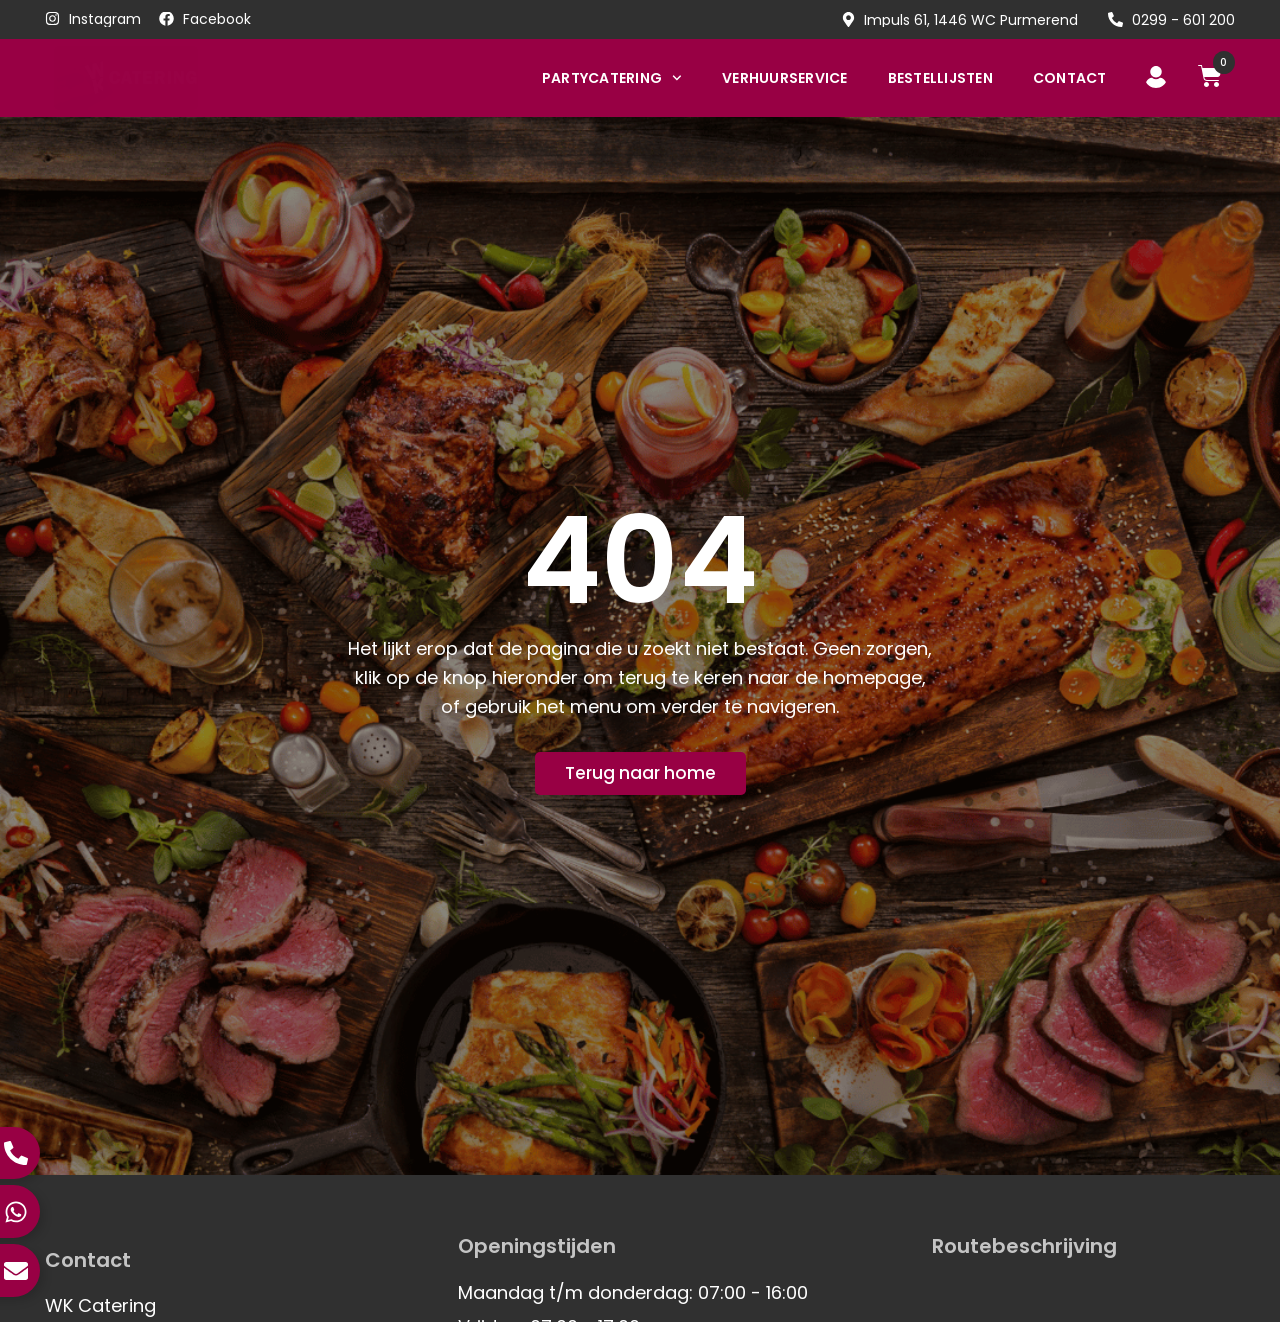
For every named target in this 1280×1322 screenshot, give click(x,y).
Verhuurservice (785, 78)
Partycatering (612, 78)
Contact (1070, 78)
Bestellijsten (940, 78)
